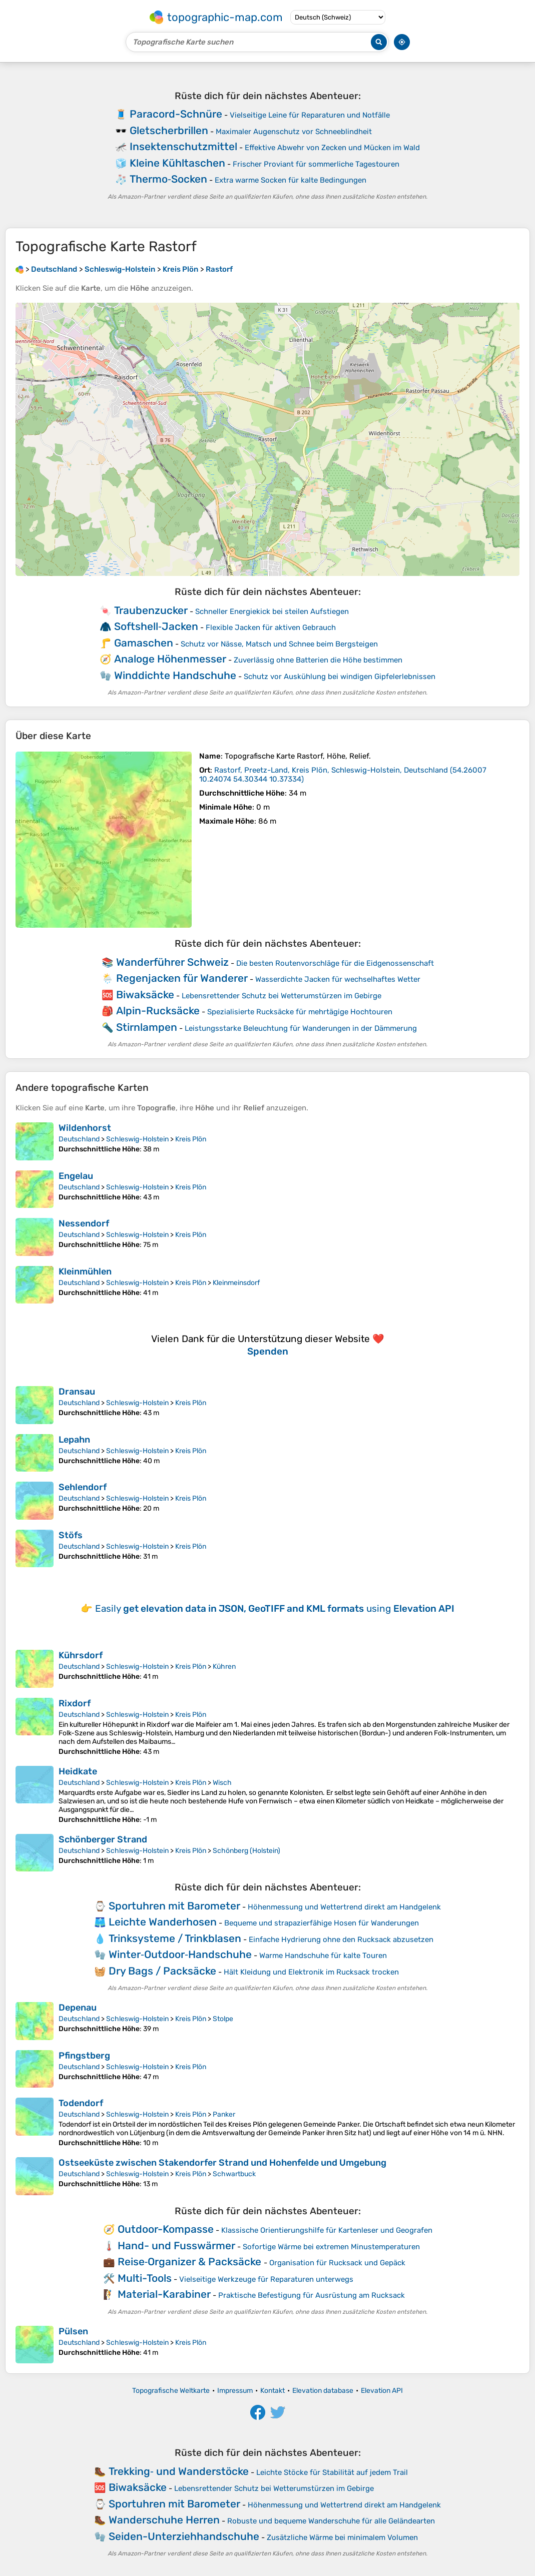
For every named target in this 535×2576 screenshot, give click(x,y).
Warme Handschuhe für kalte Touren (323, 1955)
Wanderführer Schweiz (172, 962)
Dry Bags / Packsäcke (162, 1971)
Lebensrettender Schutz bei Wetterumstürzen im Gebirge (281, 995)
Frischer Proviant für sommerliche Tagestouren (316, 164)
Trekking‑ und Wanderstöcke (179, 2471)
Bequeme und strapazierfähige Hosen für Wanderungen (321, 1922)
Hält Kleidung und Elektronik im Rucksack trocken (311, 1972)
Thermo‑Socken (168, 179)
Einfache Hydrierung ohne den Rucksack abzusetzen (341, 1939)
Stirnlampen (146, 1027)
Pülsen (73, 2331)
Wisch (222, 1782)
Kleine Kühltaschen (177, 163)
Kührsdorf (81, 1655)
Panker (224, 2114)
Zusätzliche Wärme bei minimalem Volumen (342, 2537)
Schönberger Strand (103, 1839)
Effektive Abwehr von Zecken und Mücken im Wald (332, 147)
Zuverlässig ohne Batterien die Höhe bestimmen (318, 660)
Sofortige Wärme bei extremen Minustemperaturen (331, 2246)
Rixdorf (75, 1703)
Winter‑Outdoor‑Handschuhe (180, 1954)
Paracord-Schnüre (176, 114)
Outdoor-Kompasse (166, 2229)
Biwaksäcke (145, 994)
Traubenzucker (151, 610)
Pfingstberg (84, 2055)
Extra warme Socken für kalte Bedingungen (290, 180)
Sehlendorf (83, 1487)
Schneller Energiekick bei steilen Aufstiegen (272, 611)
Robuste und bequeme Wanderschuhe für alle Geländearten (331, 2520)
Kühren (224, 1666)
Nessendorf (84, 1223)
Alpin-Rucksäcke (158, 1010)
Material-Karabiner (164, 2294)
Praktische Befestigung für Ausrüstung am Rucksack (311, 2295)
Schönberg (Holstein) (246, 1850)
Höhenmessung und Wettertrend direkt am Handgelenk (344, 1906)
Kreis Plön (190, 1139)
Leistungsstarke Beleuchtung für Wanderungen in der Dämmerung (301, 1028)
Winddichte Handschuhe (175, 675)
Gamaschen (143, 642)
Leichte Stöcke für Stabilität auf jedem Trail (332, 2472)
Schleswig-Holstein (137, 1139)
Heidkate (78, 1771)
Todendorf (81, 2103)
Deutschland (79, 1139)
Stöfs (71, 1535)
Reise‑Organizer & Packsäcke (190, 2261)
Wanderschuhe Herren (164, 2519)
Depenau (78, 2007)
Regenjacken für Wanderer (182, 978)
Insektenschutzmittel (183, 146)
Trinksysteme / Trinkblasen (175, 1938)
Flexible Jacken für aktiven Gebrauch (271, 627)
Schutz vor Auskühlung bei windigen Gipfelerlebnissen (339, 676)
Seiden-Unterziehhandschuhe (184, 2536)
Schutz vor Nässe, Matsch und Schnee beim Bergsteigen (279, 644)
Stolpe (223, 2019)
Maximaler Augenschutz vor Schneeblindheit (294, 131)
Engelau (76, 1175)
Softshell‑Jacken (156, 626)
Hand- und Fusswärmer (176, 2245)
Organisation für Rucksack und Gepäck (337, 2262)
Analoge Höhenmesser (170, 659)
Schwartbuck (234, 2174)
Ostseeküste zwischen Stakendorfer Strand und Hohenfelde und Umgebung (222, 2162)
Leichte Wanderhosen (163, 1921)
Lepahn (74, 1439)
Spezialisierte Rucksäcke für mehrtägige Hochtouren (299, 1011)
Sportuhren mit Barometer (174, 1905)
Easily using (274, 1608)
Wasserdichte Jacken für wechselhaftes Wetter (337, 979)
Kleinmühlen (85, 1271)
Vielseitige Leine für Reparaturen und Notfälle (310, 115)
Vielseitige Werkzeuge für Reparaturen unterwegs (266, 2279)
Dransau (77, 1391)
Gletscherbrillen (169, 130)
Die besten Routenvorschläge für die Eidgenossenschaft (335, 963)
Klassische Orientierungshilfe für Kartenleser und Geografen (326, 2230)
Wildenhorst (85, 1127)
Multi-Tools (145, 2278)
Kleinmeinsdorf (236, 1282)
